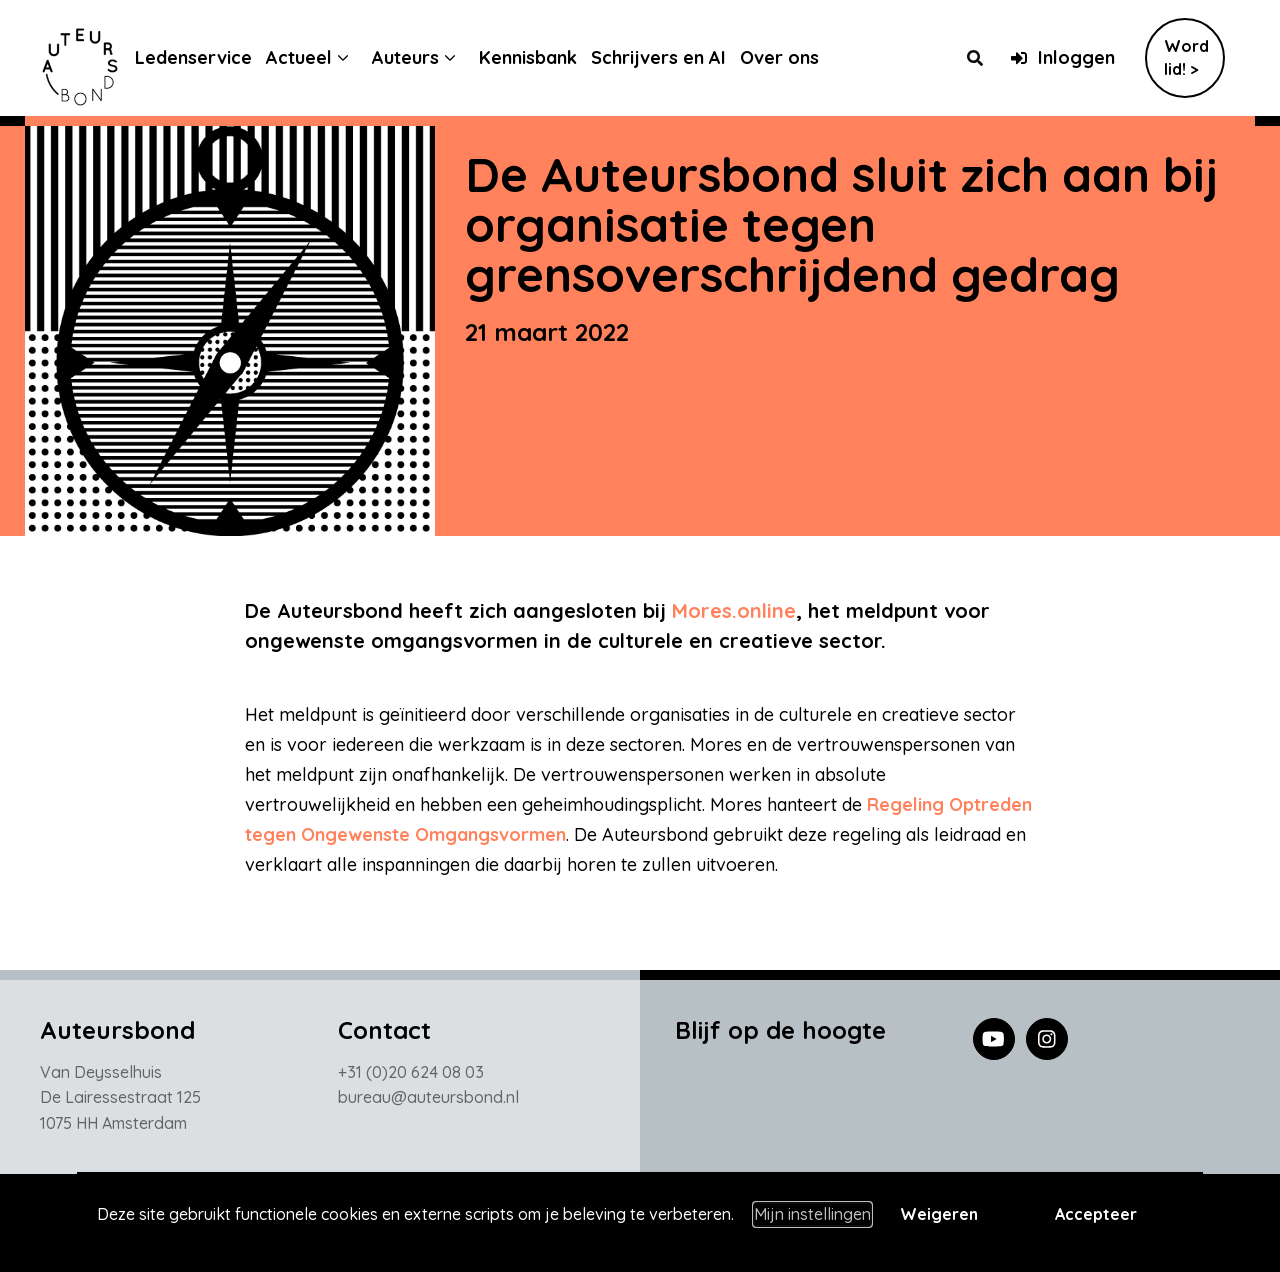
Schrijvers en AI (673, 57)
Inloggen (1062, 57)
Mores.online (734, 610)
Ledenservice (208, 57)
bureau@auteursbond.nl (428, 1102)
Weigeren (939, 1214)
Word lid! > (1186, 57)
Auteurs (420, 57)
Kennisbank (543, 57)
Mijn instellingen (812, 1214)
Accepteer (1096, 1214)
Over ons (794, 57)
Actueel (314, 57)
